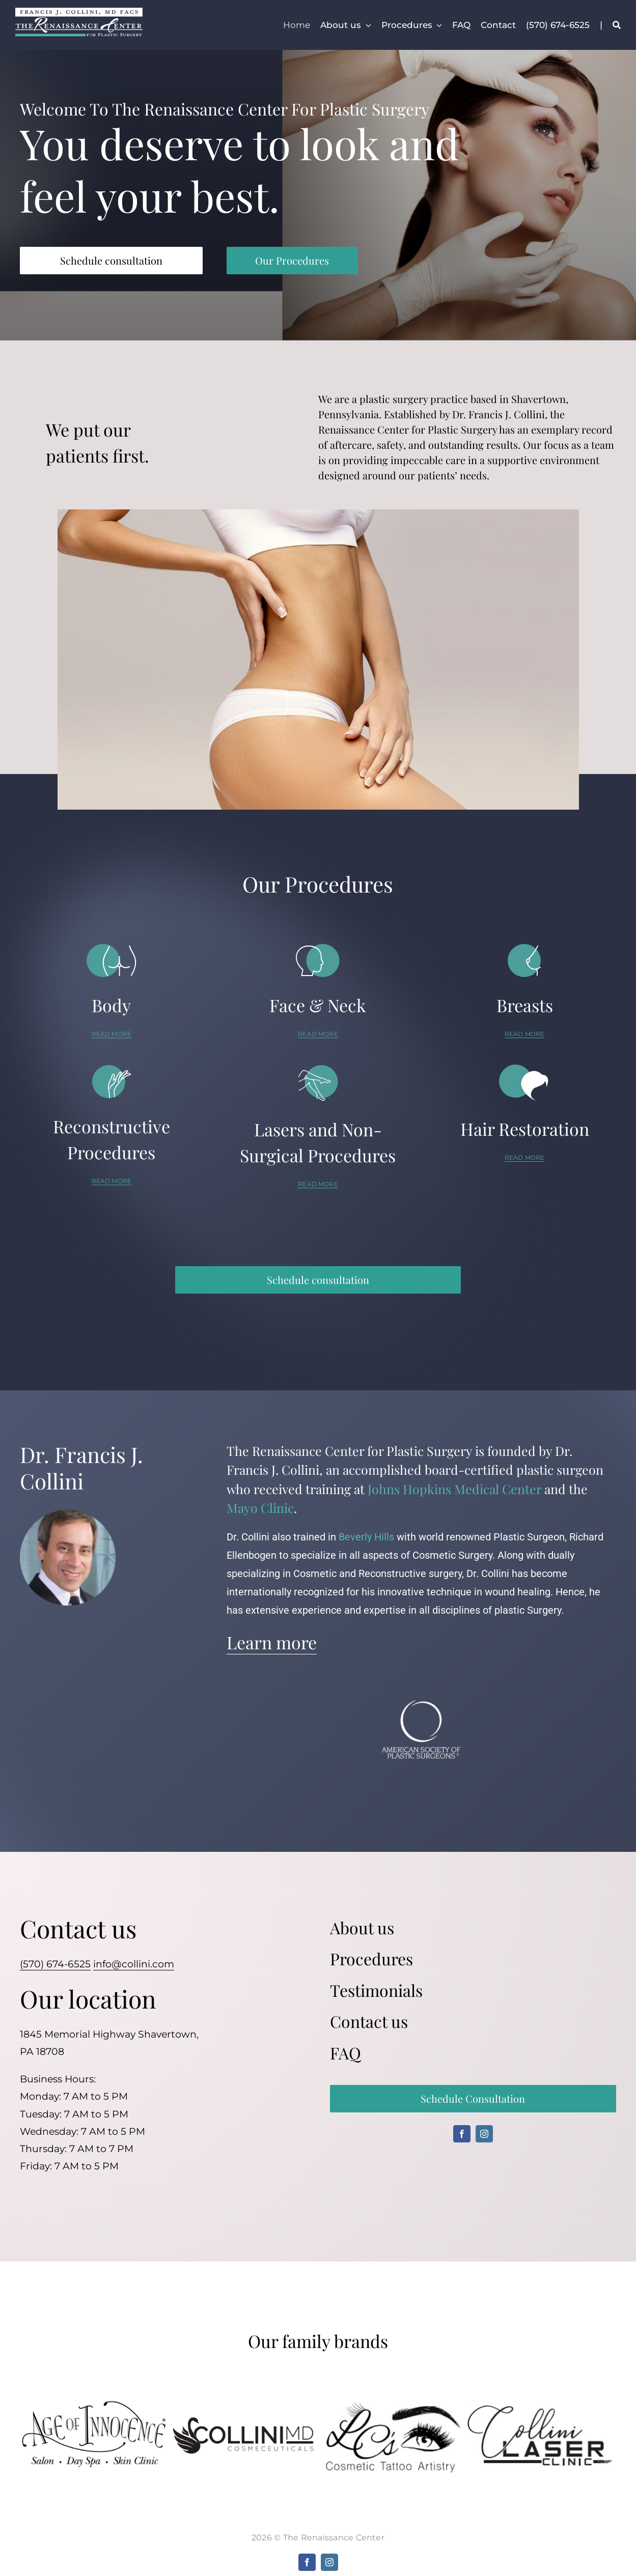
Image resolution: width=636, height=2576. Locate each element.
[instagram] (484, 2133)
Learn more (272, 1642)
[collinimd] (243, 2419)
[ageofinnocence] (95, 2405)
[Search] (617, 25)
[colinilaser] (541, 2408)
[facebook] (462, 2133)
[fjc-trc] (79, 12)
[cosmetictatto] (392, 2400)
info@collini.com (133, 1964)
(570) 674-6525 (55, 1964)
